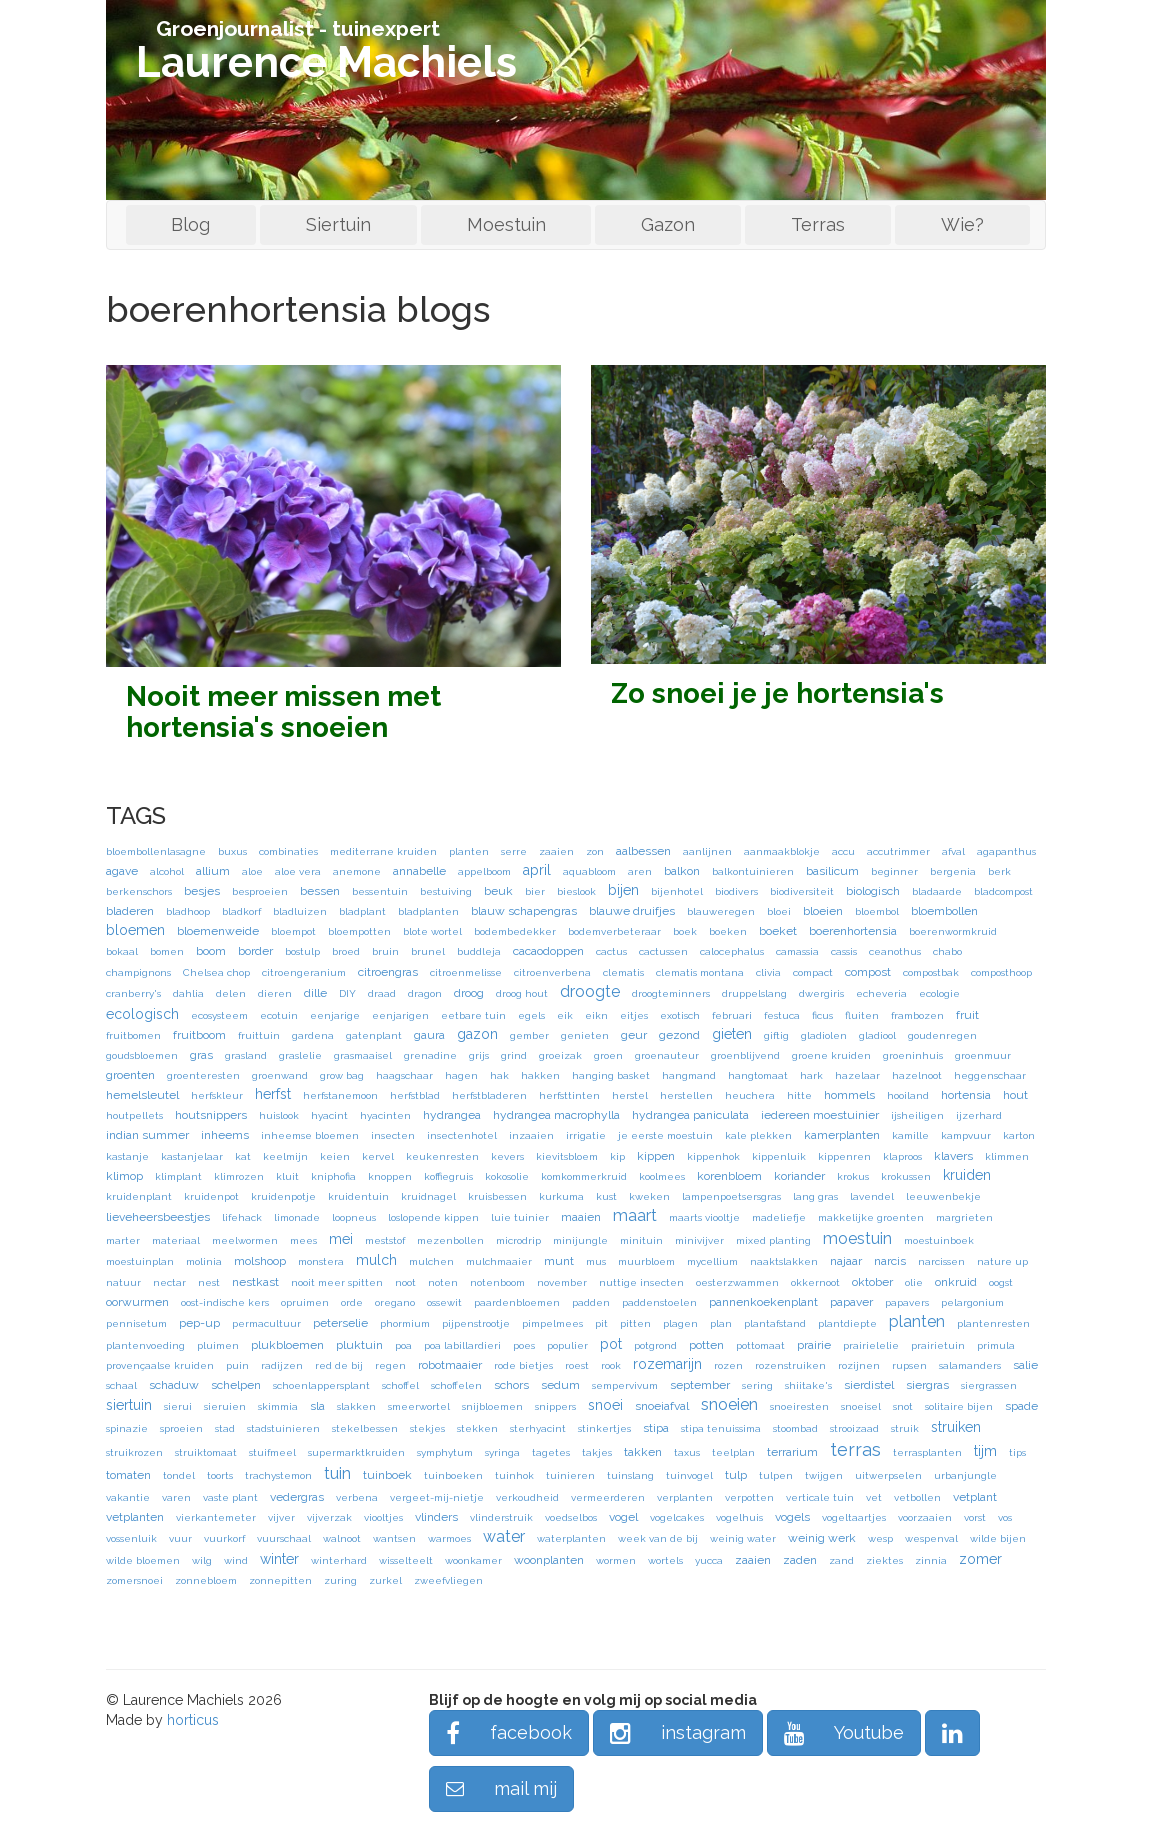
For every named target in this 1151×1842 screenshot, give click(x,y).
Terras (818, 224)
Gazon (668, 224)
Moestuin (506, 224)
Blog (190, 224)
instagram (678, 1732)
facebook (509, 1732)
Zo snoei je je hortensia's (777, 693)
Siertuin (338, 224)
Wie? (962, 224)
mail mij (501, 1788)
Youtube (844, 1732)
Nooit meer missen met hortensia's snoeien (283, 712)
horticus (193, 1720)
